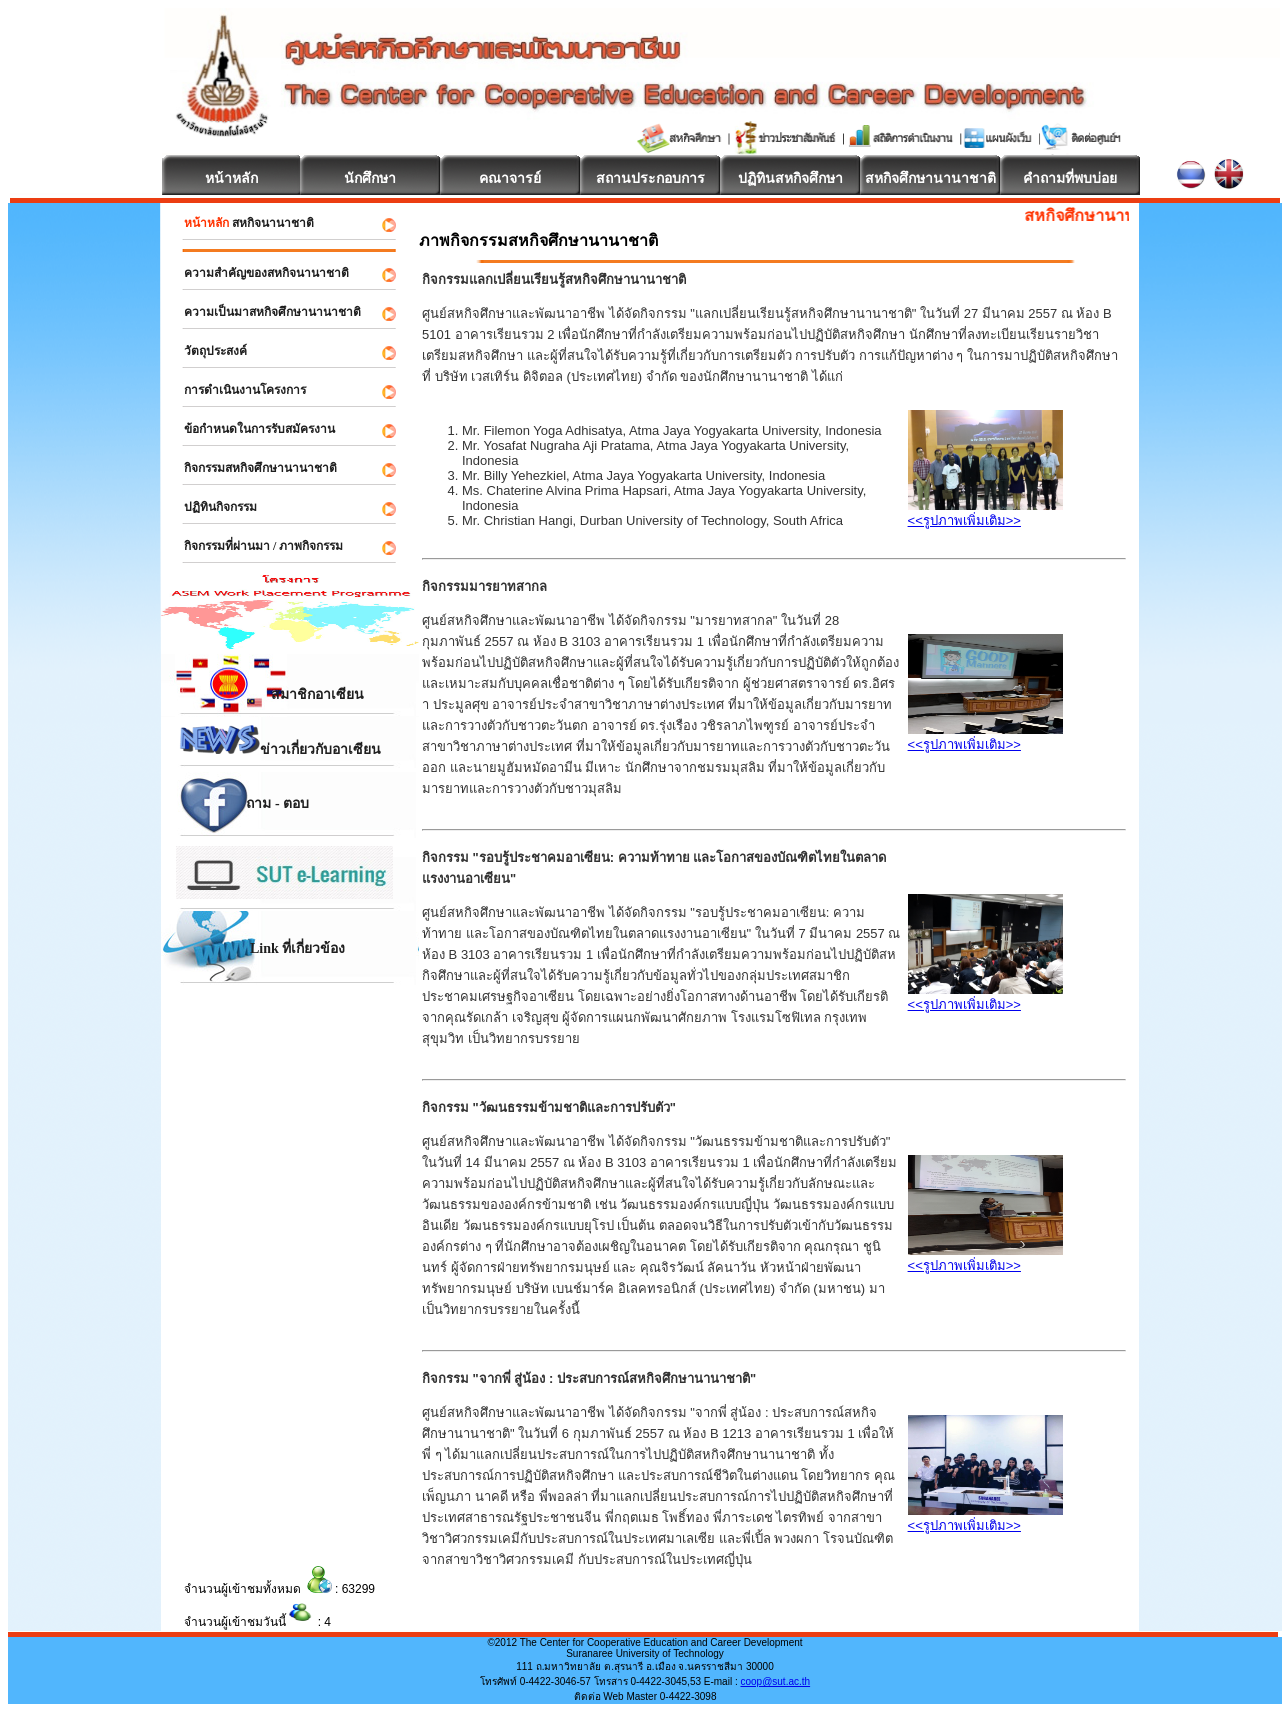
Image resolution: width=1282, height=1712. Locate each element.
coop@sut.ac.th (775, 1681)
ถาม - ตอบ (237, 812)
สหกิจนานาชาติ (240, 223)
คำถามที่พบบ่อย (1070, 178)
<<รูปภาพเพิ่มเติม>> (964, 520)
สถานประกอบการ (650, 178)
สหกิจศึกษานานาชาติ (930, 178)
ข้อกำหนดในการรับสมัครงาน (250, 429)
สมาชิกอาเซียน (265, 694)
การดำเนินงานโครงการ (236, 390)
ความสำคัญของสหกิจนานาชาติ (257, 273)
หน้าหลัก (231, 178)
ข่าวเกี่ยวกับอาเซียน (274, 741)
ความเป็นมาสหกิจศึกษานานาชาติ (263, 312)
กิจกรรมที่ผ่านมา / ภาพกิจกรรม (254, 546)
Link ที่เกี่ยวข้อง (255, 957)
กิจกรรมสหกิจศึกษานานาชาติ (251, 468)
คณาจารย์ (510, 178)
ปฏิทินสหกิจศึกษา (790, 178)
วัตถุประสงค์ (206, 351)
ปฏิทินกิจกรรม (211, 507)
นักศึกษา (370, 178)
